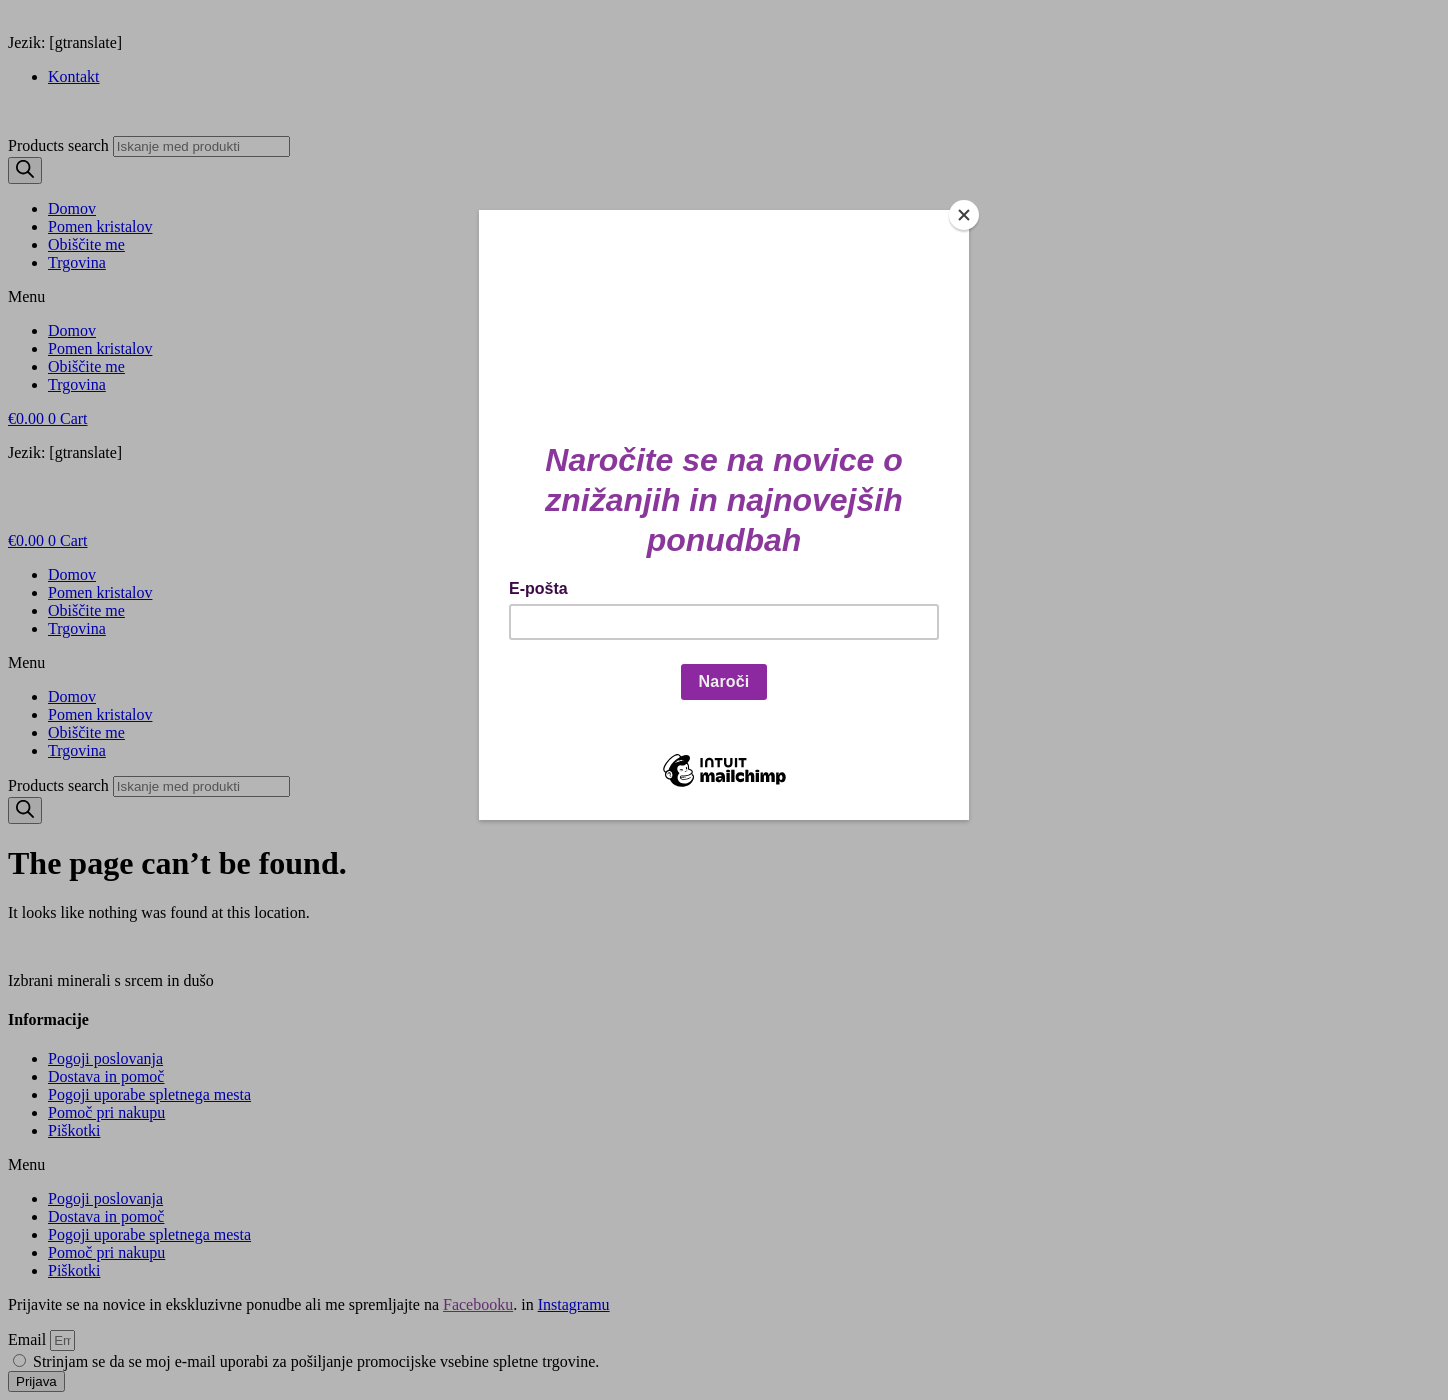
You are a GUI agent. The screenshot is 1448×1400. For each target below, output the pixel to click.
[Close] (964, 215)
